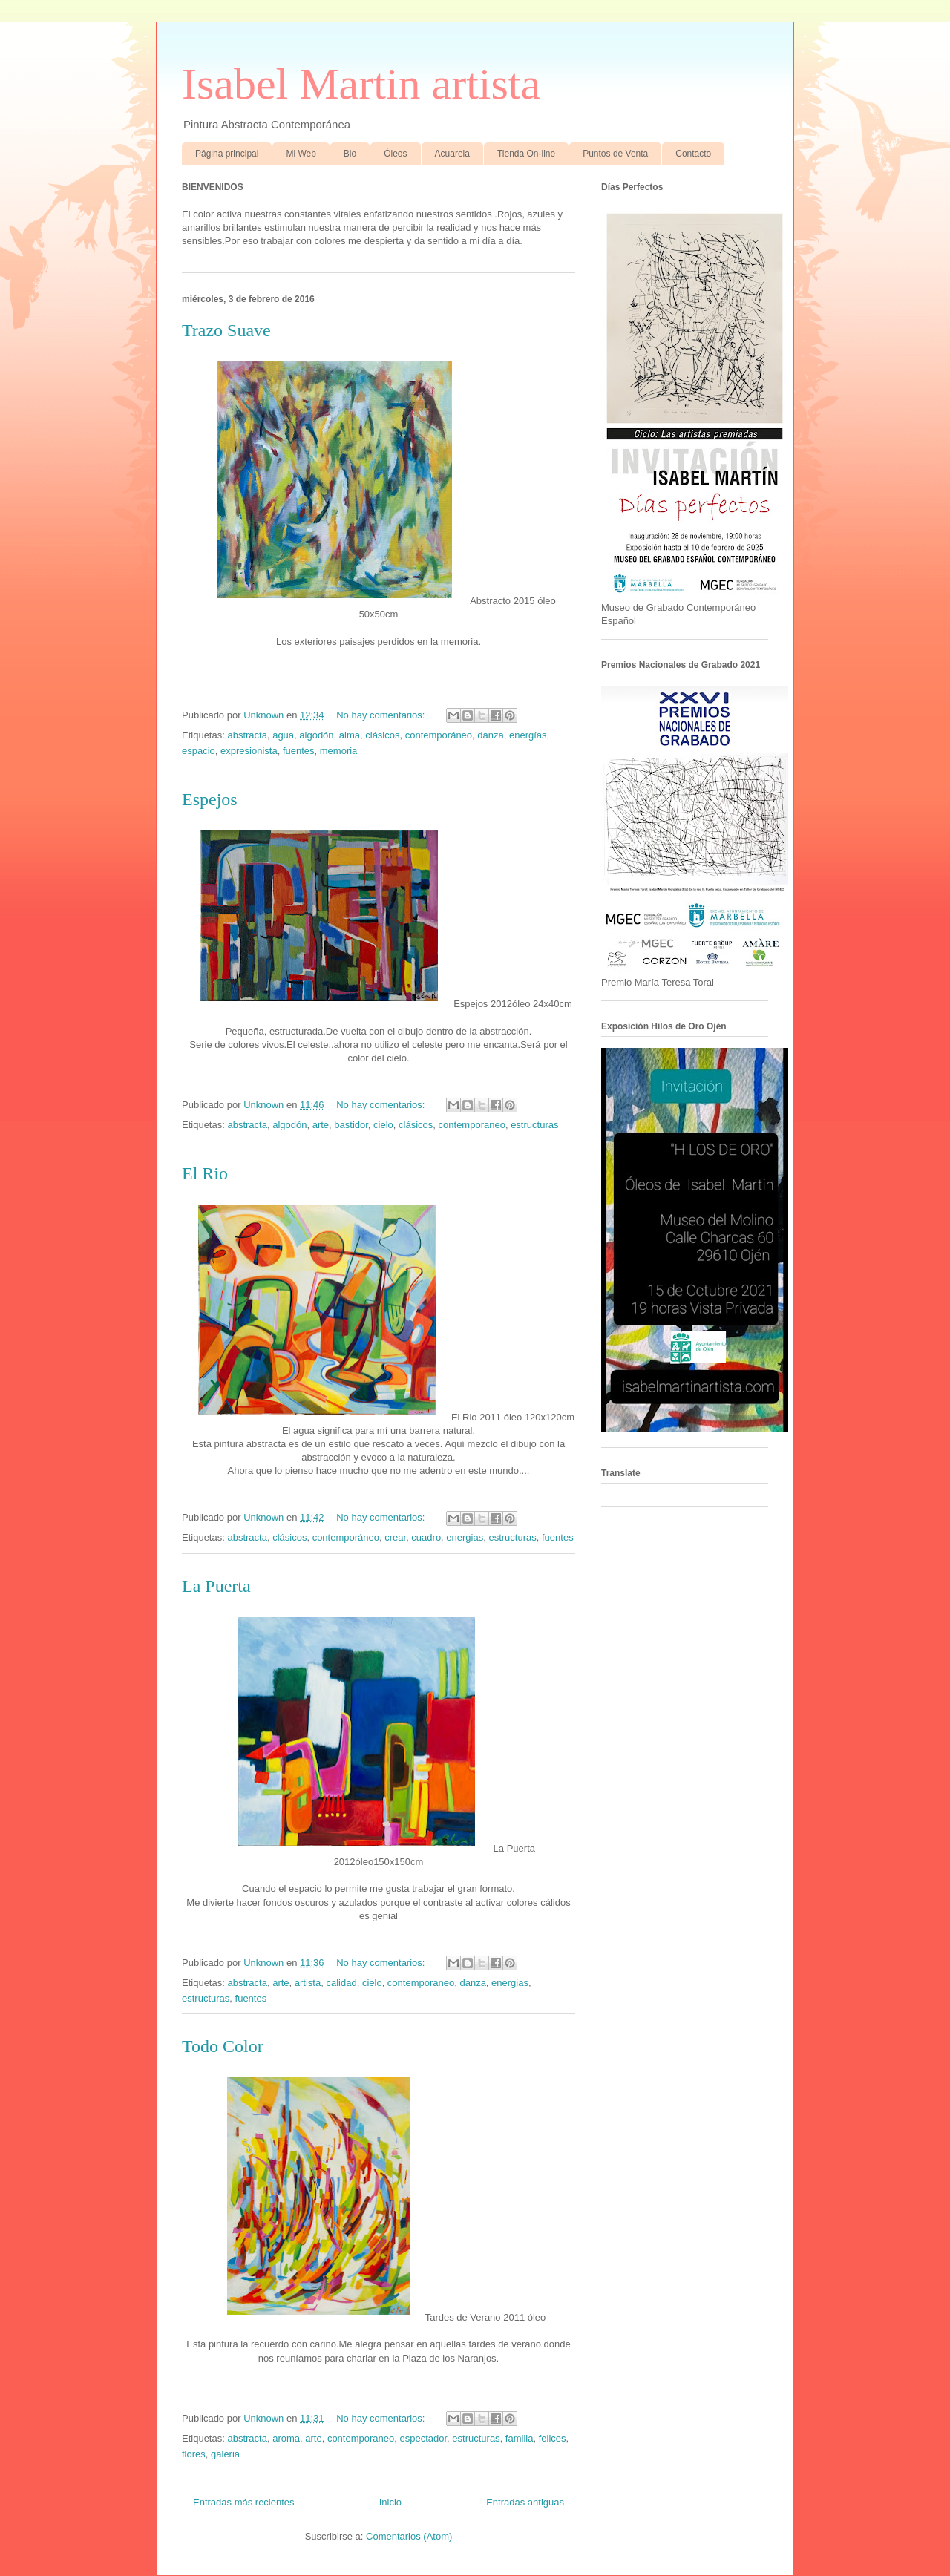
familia (519, 2438)
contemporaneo (472, 1124)
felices (552, 2438)
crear (395, 1537)
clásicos (382, 735)
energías (528, 735)
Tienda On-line (526, 153)
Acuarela (452, 153)
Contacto (693, 153)
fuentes (299, 750)
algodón (316, 735)
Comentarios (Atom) (409, 2536)
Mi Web (300, 153)
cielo (383, 1124)
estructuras (534, 1124)
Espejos (210, 799)
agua (283, 735)
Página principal (226, 153)
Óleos (395, 153)
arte (320, 1124)
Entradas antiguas (525, 2502)
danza (490, 735)
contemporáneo (438, 735)
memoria (339, 750)
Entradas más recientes (244, 2502)
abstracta (246, 735)
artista (308, 1982)
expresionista (249, 750)
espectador (423, 2438)
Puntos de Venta (615, 153)
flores (194, 2453)
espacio (198, 750)
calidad (341, 1982)
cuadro (426, 1537)
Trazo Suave (226, 330)
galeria (225, 2453)
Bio (350, 153)
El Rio (205, 1173)
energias (464, 1537)
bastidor (351, 1124)
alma (349, 735)
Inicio (390, 2502)
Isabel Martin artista (361, 83)
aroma (286, 2438)
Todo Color (222, 2046)
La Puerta (216, 1586)
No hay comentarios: (382, 715)
